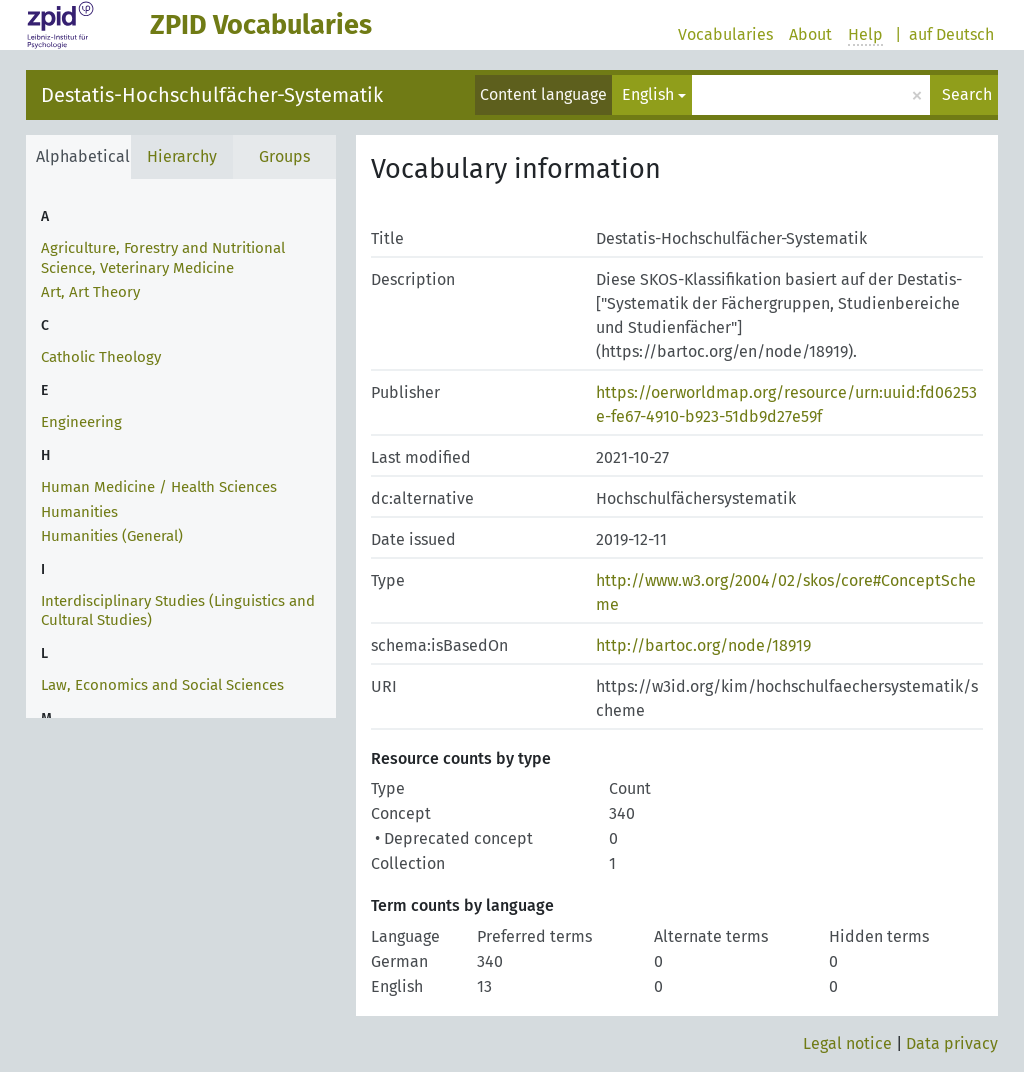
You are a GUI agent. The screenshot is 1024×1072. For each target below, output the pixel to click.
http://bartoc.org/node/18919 (703, 645)
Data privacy (952, 1043)
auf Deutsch (951, 34)
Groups (284, 156)
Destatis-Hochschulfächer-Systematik (212, 95)
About (810, 34)
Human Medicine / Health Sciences (159, 487)
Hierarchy (182, 156)
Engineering (81, 422)
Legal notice (847, 1043)
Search (967, 94)
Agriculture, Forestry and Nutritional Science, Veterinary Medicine (163, 258)
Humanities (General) (112, 536)
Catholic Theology (101, 357)
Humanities (79, 512)
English (648, 94)
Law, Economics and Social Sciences (162, 685)
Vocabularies (725, 34)
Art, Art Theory (90, 292)
